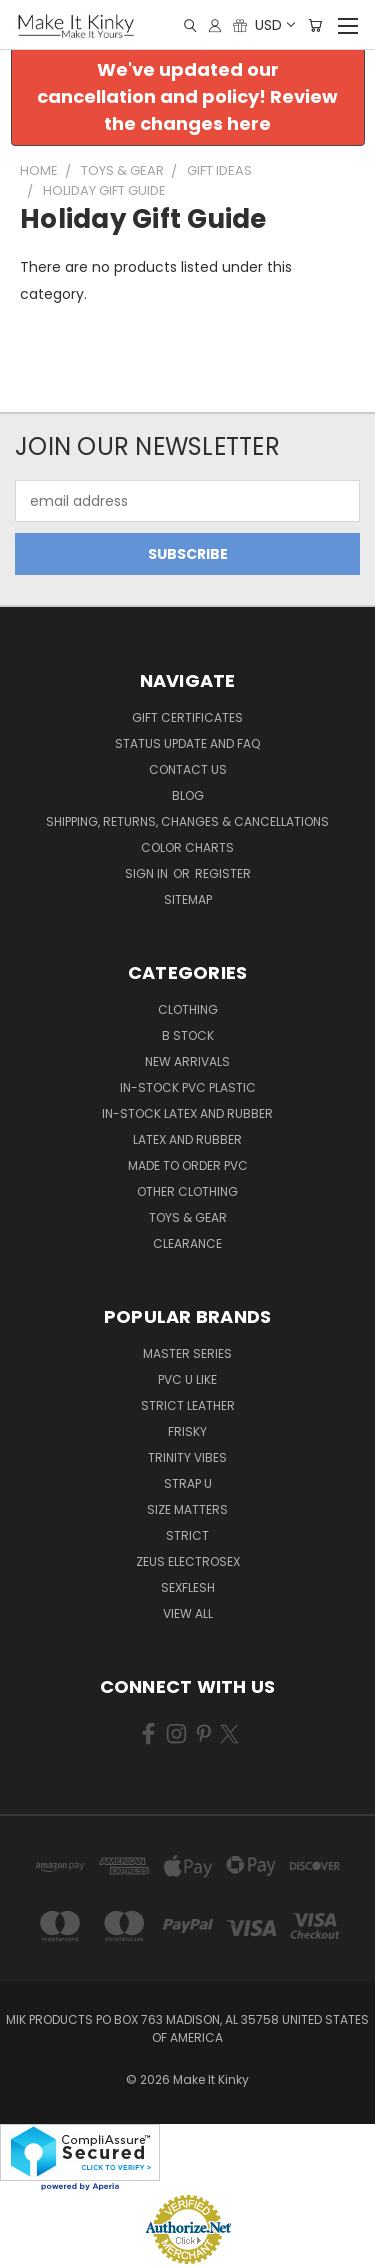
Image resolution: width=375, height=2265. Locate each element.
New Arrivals (187, 1061)
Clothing (188, 1009)
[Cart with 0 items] (315, 25)
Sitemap (188, 899)
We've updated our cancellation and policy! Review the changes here (187, 96)
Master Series (187, 1353)
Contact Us (188, 769)
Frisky (187, 1431)
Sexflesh (188, 1587)
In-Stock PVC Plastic (188, 1087)
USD (274, 25)
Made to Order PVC (188, 1165)
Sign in (148, 873)
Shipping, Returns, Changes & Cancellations (187, 821)
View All (188, 1613)
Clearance (187, 1243)
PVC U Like (187, 1379)
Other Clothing (187, 1191)
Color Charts (187, 847)
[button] (188, 96)
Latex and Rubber (187, 1139)
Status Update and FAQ (187, 743)
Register (223, 873)
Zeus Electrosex (188, 1561)
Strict (187, 1535)
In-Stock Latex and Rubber (187, 1113)
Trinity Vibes (187, 1457)
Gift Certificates (187, 717)
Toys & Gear (188, 1217)
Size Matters (187, 1509)
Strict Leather (188, 1405)
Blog (188, 795)
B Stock (188, 1035)
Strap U (188, 1483)
